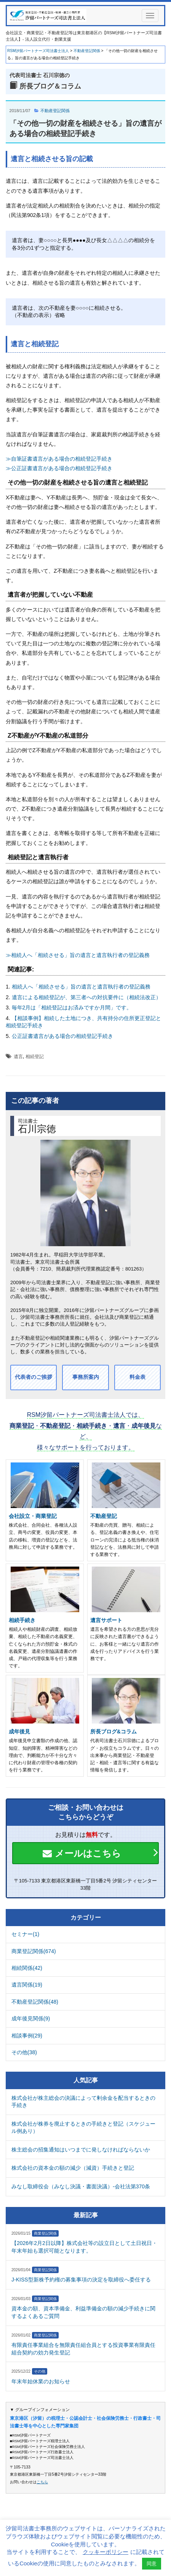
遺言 (18, 1056)
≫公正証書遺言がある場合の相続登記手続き (59, 468)
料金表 (137, 1377)
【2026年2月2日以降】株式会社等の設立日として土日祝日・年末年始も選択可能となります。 (84, 2247)
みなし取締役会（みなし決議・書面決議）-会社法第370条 (80, 2186)
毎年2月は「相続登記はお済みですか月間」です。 (72, 1007)
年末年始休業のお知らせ (40, 2381)
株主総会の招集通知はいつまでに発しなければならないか (80, 2150)
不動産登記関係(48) (34, 2002)
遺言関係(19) (26, 1985)
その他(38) (24, 2052)
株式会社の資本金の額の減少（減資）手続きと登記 (72, 2168)
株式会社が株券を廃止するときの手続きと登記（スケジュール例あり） (83, 2127)
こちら (42, 2482)
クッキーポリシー (105, 2552)
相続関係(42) (26, 1968)
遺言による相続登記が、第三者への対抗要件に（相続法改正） (86, 997)
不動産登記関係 (55, 110)
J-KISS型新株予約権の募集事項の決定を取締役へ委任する (81, 2280)
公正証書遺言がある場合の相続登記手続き (62, 1036)
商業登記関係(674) (33, 1951)
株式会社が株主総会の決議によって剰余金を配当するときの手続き (83, 2102)
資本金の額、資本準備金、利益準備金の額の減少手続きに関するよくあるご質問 (83, 2312)
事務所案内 (85, 1377)
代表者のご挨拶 (33, 1377)
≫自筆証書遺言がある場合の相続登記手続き (59, 459)
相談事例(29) (26, 2036)
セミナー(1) (25, 1934)
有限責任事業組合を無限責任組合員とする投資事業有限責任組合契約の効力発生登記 (83, 2349)
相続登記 (35, 1056)
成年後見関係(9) (30, 2018)
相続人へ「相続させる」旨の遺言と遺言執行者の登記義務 (81, 987)
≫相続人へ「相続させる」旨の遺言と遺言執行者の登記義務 (78, 955)
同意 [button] (152, 2563)
